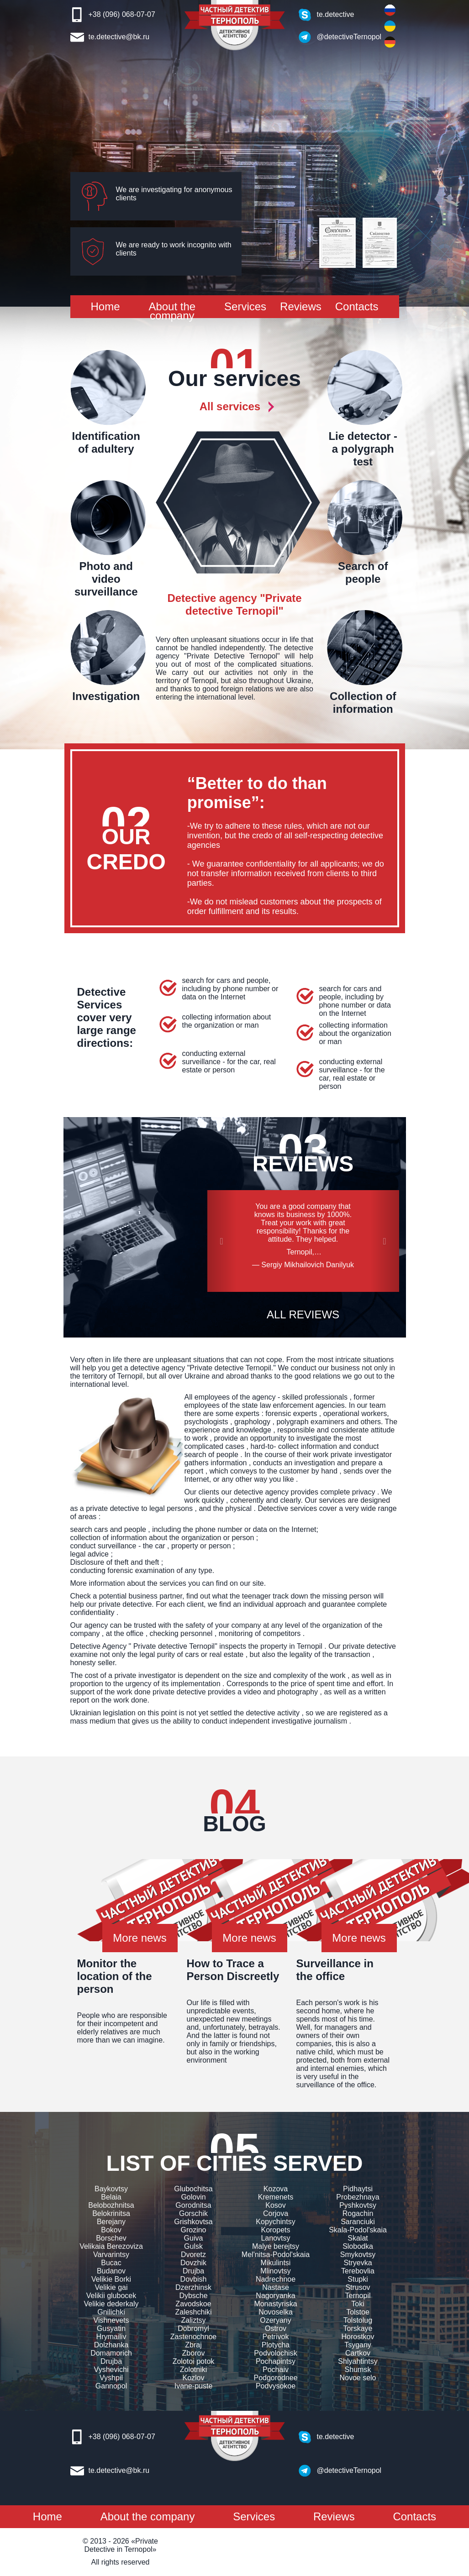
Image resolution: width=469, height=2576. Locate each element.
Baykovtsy (111, 2189)
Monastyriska (275, 2304)
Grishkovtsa (193, 2222)
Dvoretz (193, 2254)
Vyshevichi (111, 2369)
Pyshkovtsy (357, 2205)
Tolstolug (357, 2320)
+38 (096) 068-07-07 (122, 14)
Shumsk (358, 2369)
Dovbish (193, 2279)
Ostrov (275, 2328)
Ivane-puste (193, 2386)
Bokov (111, 2230)
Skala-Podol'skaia (358, 2230)
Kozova (275, 2189)
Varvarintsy (111, 2254)
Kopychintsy (275, 2222)
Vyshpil (111, 2378)
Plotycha (276, 2345)
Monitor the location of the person (114, 1976)
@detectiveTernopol (344, 37)
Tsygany (357, 2345)
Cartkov (357, 2353)
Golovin (193, 2197)
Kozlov (193, 2378)
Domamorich (111, 2353)
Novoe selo (357, 2378)
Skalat (358, 2238)
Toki (357, 2304)
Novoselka (275, 2312)
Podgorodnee (275, 2378)
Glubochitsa (193, 2189)
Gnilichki (111, 2312)
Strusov (357, 2287)
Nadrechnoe (275, 2279)
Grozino (193, 2230)
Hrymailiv (111, 2337)
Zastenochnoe (193, 2337)
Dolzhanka (111, 2345)
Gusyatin (111, 2328)
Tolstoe (357, 2312)
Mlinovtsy (275, 2271)
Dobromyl (193, 2328)
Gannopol (111, 2386)
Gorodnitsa (193, 2205)
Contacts (357, 306)
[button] (221, 1241)
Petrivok (276, 2337)
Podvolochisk (275, 2353)
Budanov (111, 2271)
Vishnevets (111, 2320)
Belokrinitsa (111, 2213)
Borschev (111, 2238)
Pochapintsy (275, 2361)
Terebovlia (357, 2271)
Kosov (275, 2205)
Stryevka (357, 2263)
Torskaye (357, 2328)
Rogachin (358, 2213)
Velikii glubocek (111, 2295)
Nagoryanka (275, 2295)
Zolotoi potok (194, 2361)
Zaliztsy (193, 2320)
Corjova (275, 2213)
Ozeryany (275, 2320)
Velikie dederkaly (111, 2304)
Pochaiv (276, 2369)
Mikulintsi (276, 2263)
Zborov (193, 2353)
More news (139, 1938)
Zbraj (193, 2345)
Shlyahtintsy (357, 2361)
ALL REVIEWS (303, 1314)
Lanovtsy (275, 2238)
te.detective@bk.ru (119, 37)
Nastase (275, 2287)
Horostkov (357, 2337)
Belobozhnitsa (111, 2205)
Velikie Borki (111, 2279)
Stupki (358, 2279)
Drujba (111, 2361)
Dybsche (193, 2295)
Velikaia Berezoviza (111, 2246)
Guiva (193, 2238)
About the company (171, 311)
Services (245, 306)
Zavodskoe (193, 2304)
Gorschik (193, 2213)
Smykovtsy (357, 2254)
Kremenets (275, 2197)
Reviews (300, 306)
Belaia (111, 2197)
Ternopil (357, 2295)
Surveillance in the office (335, 1969)
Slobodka (358, 2246)
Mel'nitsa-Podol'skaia (276, 2254)
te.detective (335, 14)
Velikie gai (111, 2287)
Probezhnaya (357, 2197)
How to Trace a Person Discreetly (233, 1969)
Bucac (111, 2263)
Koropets (275, 2230)
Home (105, 306)
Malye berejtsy (275, 2246)
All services (230, 406)
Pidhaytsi (358, 2189)
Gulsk (193, 2246)
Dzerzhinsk (193, 2287)
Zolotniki (193, 2369)
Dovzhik (193, 2263)
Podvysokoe (275, 2386)
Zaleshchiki (193, 2312)
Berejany (111, 2222)
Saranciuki (358, 2222)
